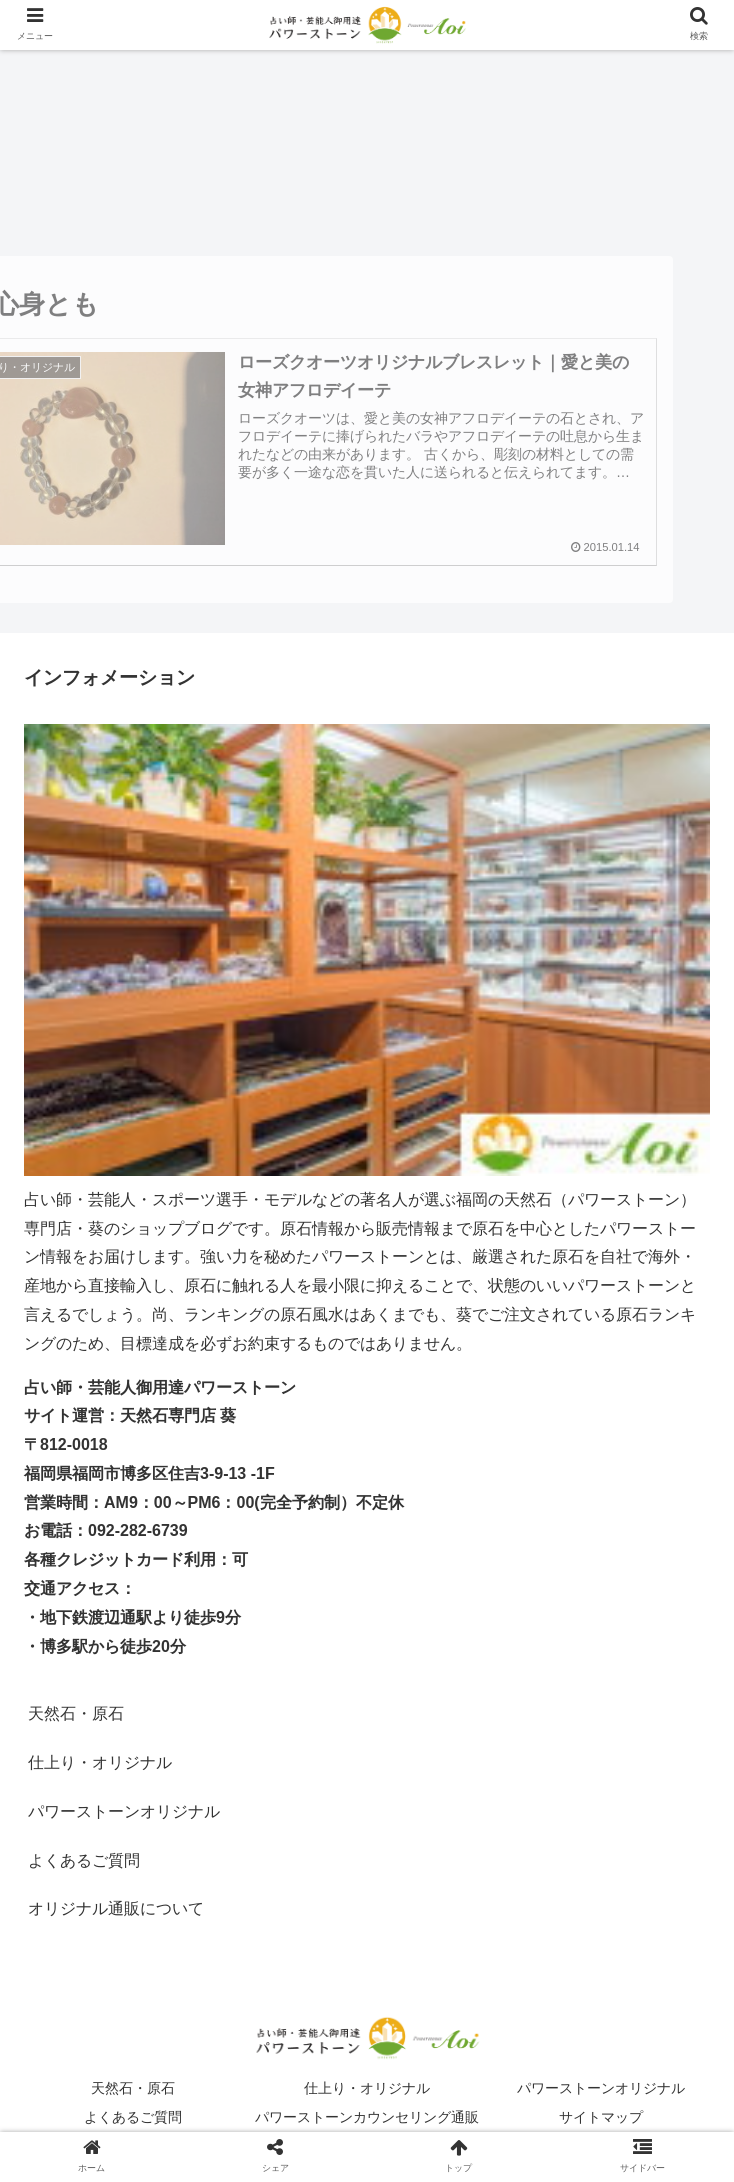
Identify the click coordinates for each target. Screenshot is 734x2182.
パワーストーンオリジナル (601, 2088)
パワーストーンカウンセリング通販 (367, 2117)
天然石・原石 (76, 1713)
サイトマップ (601, 2117)
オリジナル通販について (116, 1908)
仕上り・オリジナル (367, 2088)
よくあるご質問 (133, 2117)
